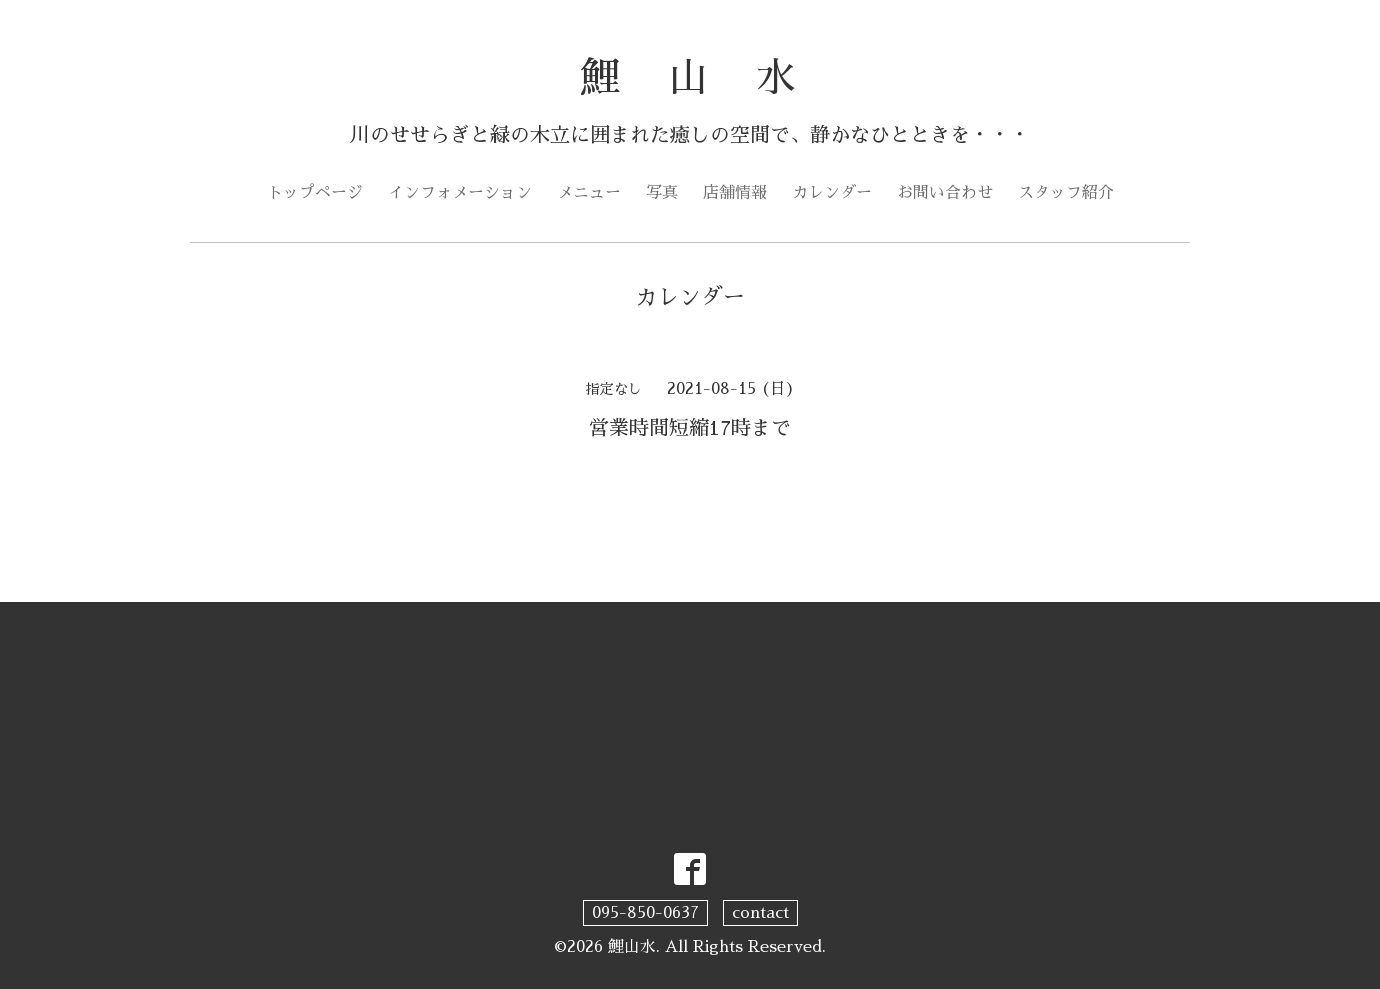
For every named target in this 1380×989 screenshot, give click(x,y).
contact (760, 913)
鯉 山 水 (690, 78)
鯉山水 (632, 947)
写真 (662, 193)
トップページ (315, 193)
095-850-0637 (645, 913)
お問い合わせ (945, 193)
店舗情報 (735, 193)
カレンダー (832, 193)
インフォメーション (460, 193)
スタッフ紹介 (1066, 193)
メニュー (589, 193)
